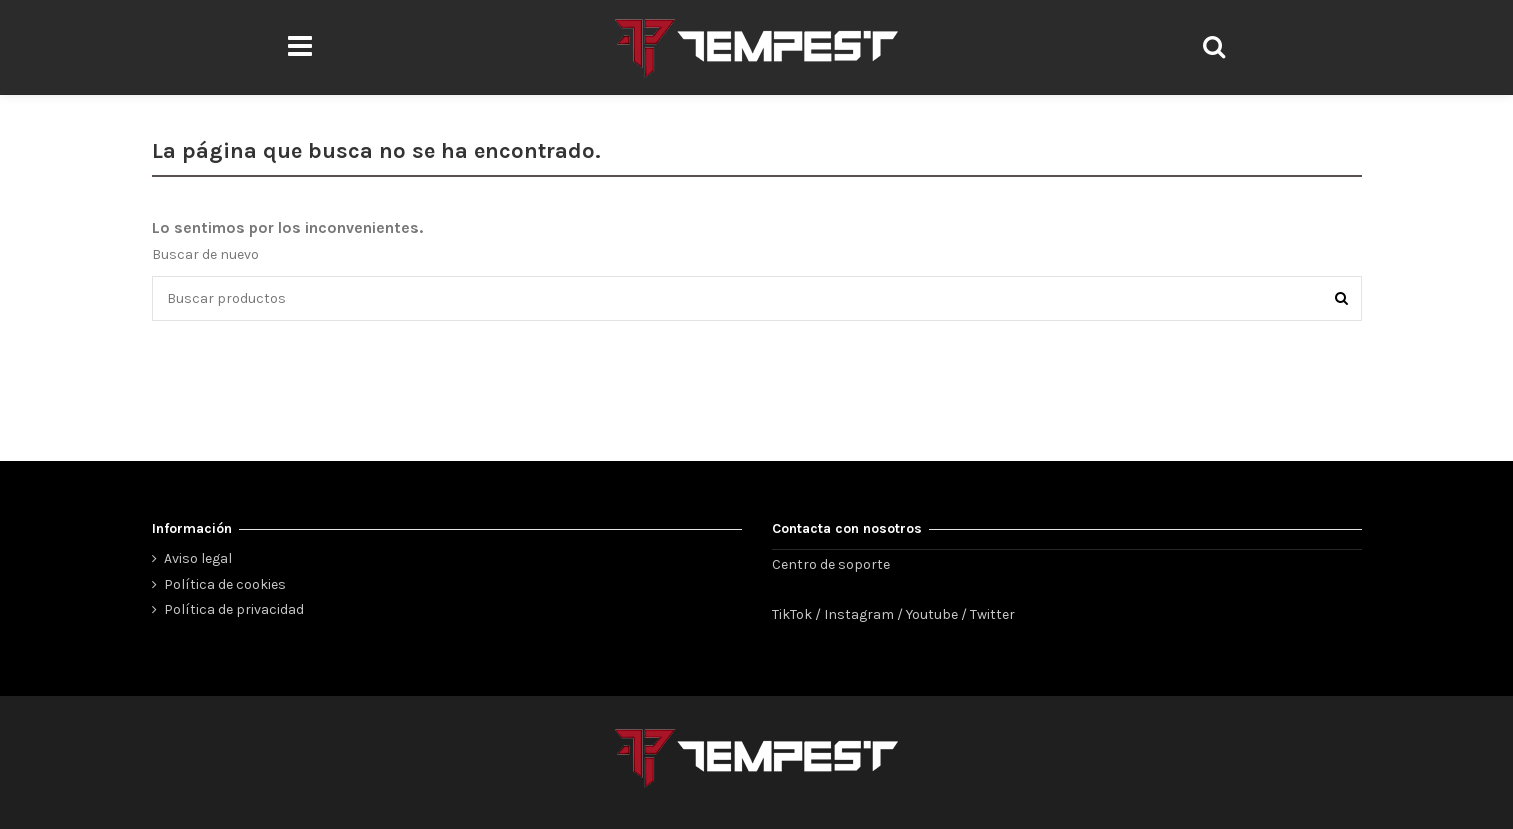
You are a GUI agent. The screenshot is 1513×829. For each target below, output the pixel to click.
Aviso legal (198, 558)
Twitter (992, 614)
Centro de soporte (831, 564)
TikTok (792, 614)
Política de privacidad (234, 609)
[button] (299, 47)
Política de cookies (225, 584)
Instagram (859, 614)
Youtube (932, 614)
